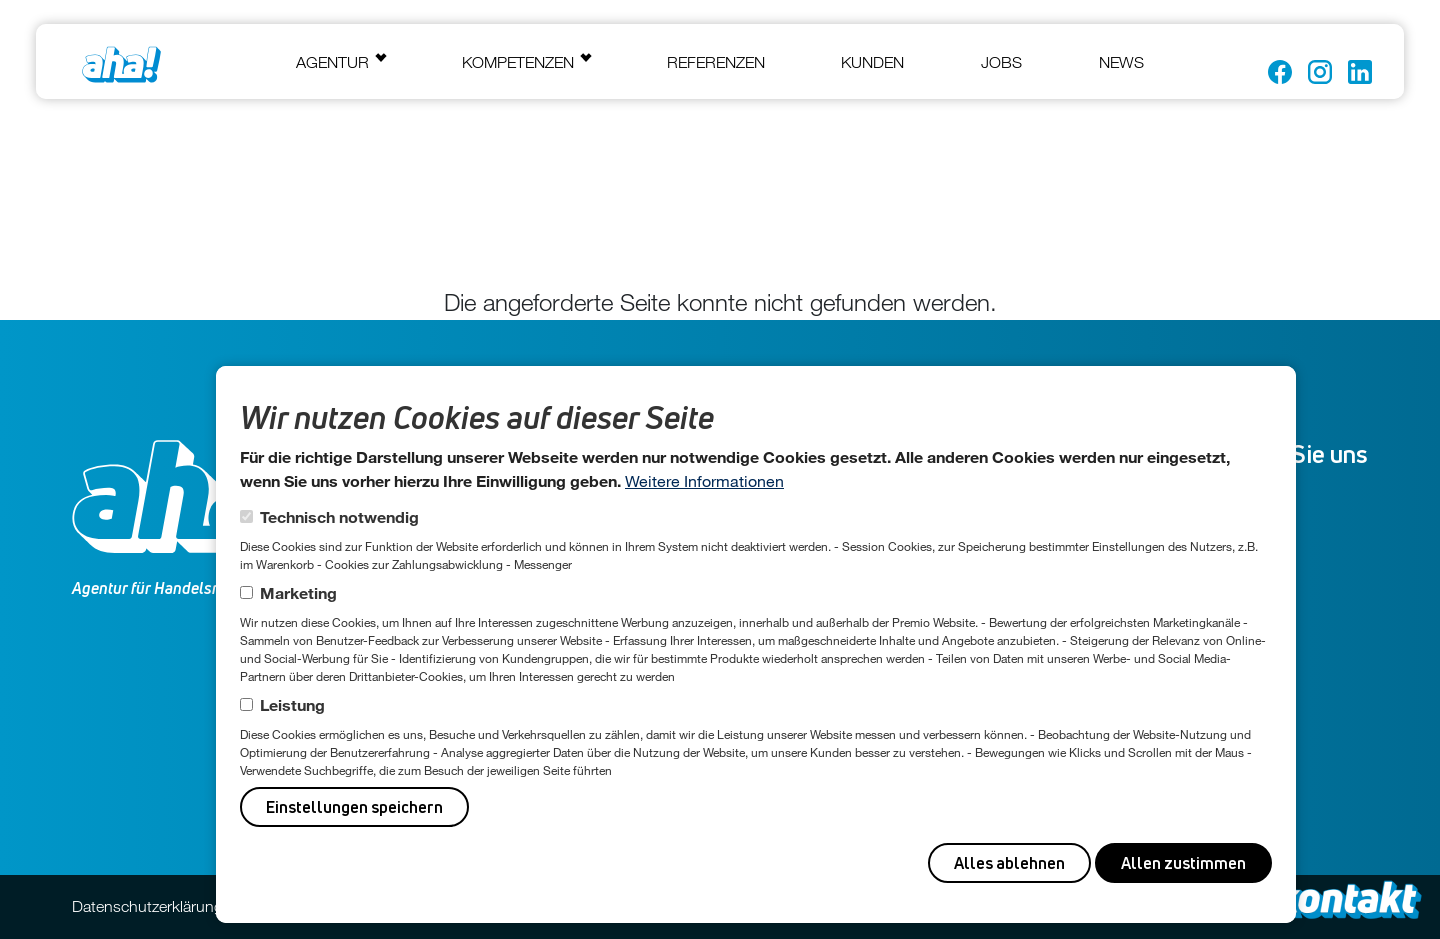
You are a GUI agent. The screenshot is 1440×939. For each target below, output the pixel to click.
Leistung (292, 704)
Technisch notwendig (339, 516)
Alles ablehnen (1009, 863)
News (1121, 62)
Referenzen (716, 62)
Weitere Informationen (704, 480)
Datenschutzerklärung (147, 906)
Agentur (332, 62)
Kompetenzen (518, 62)
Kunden (872, 62)
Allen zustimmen (1183, 863)
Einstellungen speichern (354, 807)
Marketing (298, 592)
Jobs (1001, 62)
